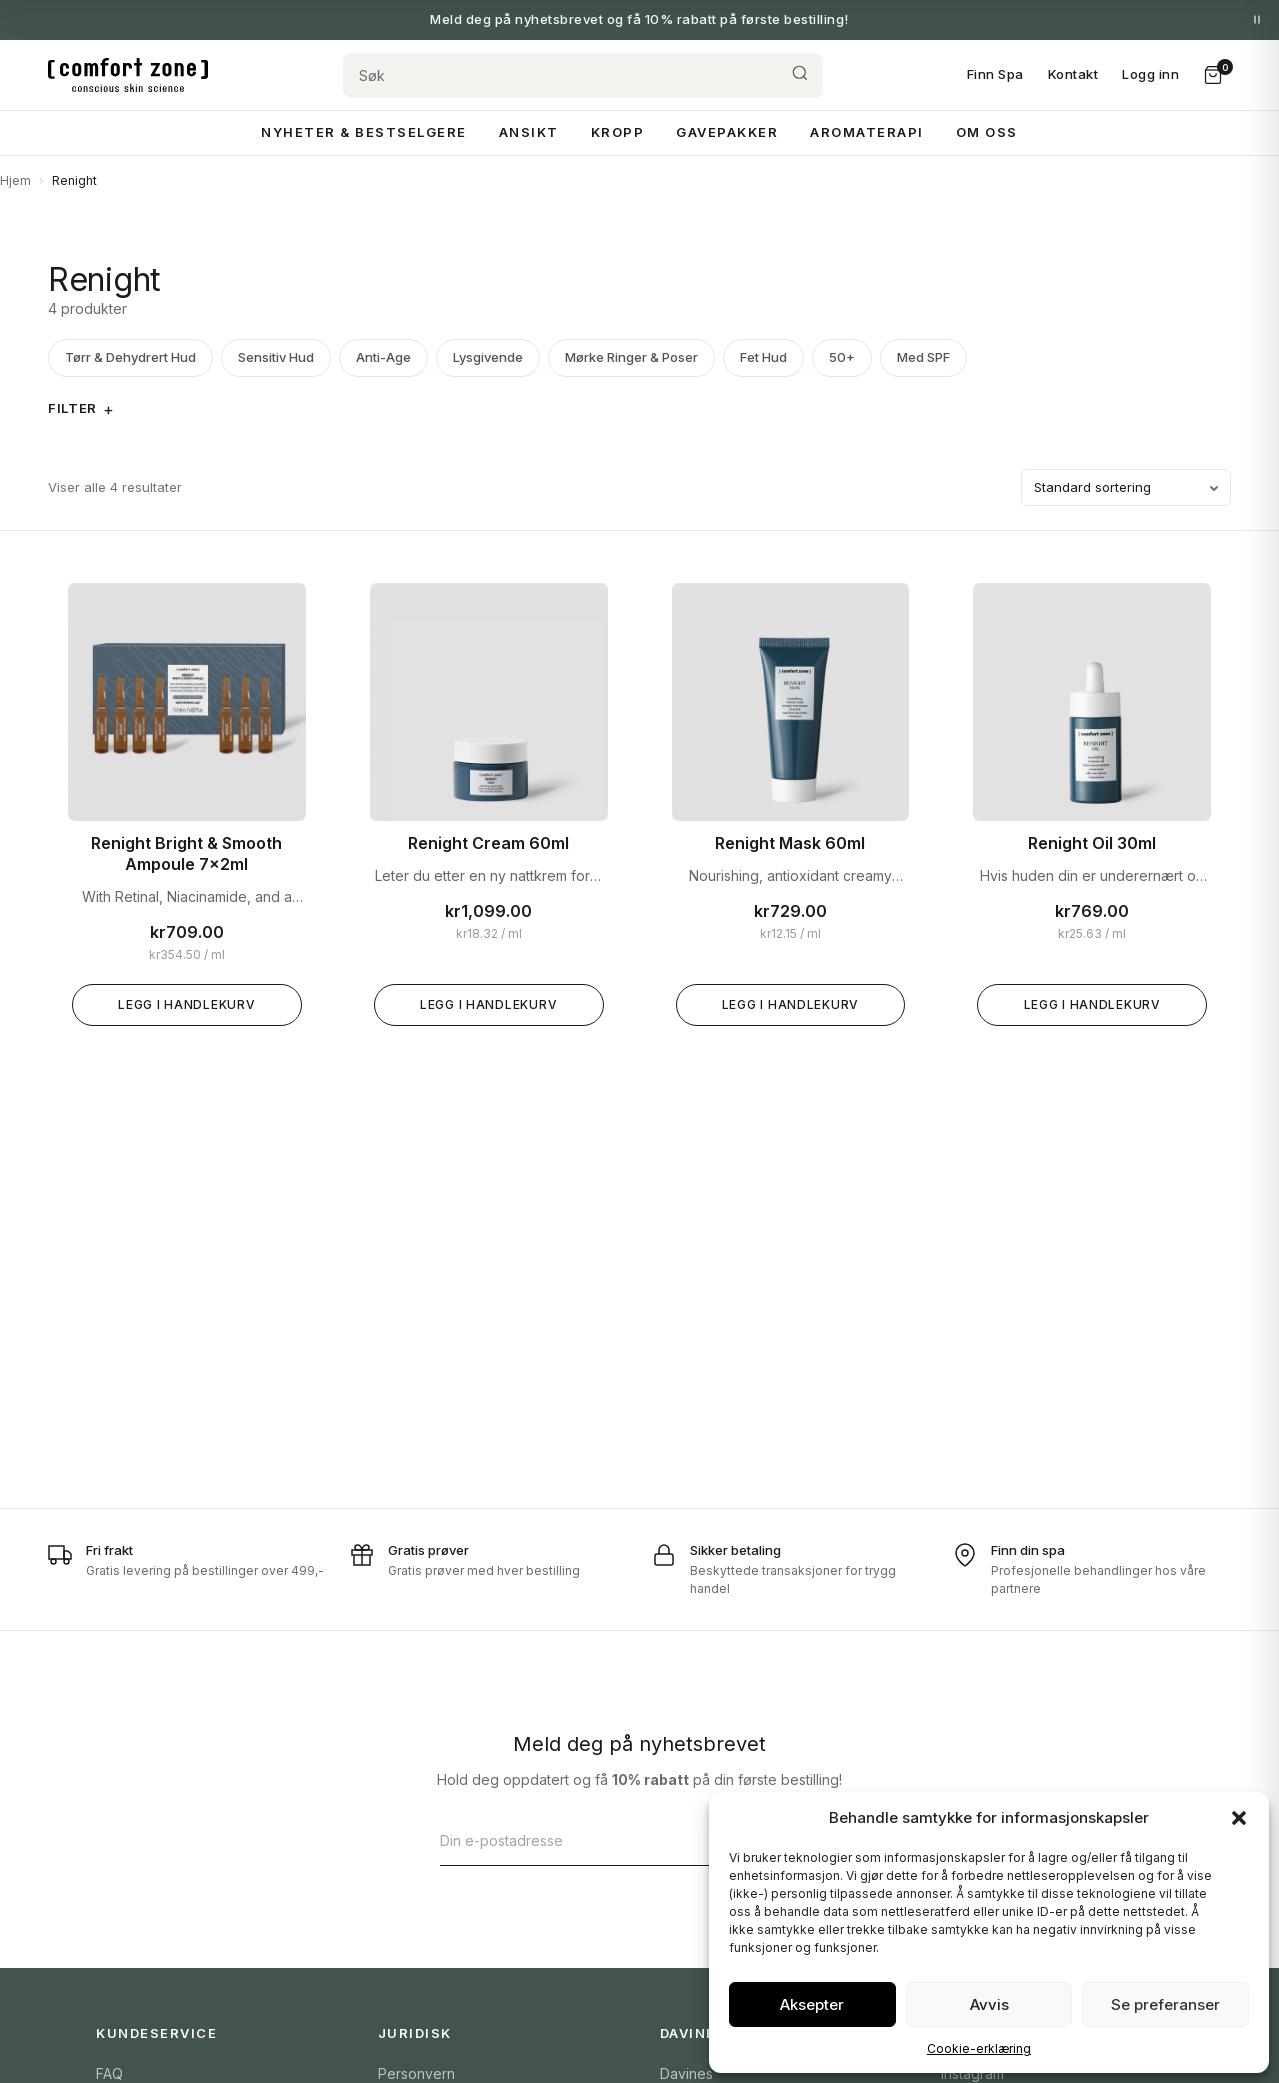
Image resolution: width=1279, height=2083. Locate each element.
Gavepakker (727, 132)
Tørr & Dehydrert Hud (130, 357)
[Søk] (560, 75)
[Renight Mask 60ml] (791, 702)
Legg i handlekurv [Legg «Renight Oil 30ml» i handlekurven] (1092, 1004)
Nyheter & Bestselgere (364, 132)
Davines (686, 2073)
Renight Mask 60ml (790, 843)
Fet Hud (763, 357)
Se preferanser (1165, 2004)
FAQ (109, 2073)
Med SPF (923, 357)
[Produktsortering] (1126, 488)
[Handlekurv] (1213, 75)
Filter (72, 408)
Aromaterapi (867, 132)
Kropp (618, 132)
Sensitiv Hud (276, 357)
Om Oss (987, 132)
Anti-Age (383, 357)
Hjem (15, 180)
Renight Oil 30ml (1092, 843)
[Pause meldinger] (1257, 20)
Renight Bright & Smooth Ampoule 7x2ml (186, 853)
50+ (842, 357)
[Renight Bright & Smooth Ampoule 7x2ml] (187, 702)
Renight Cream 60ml (488, 843)
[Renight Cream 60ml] (489, 702)
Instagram (972, 2073)
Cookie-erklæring (979, 2048)
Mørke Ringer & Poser (631, 357)
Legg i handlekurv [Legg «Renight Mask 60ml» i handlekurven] (790, 1004)
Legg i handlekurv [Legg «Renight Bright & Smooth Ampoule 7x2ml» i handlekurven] (186, 1004)
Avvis (989, 2004)
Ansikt (529, 132)
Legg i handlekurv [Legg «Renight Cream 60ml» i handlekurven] (488, 1004)
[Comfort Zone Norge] (128, 75)
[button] (1239, 1818)
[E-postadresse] (618, 1840)
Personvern (416, 2073)
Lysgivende (488, 357)
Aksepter (812, 2004)
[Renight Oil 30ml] (1092, 702)
